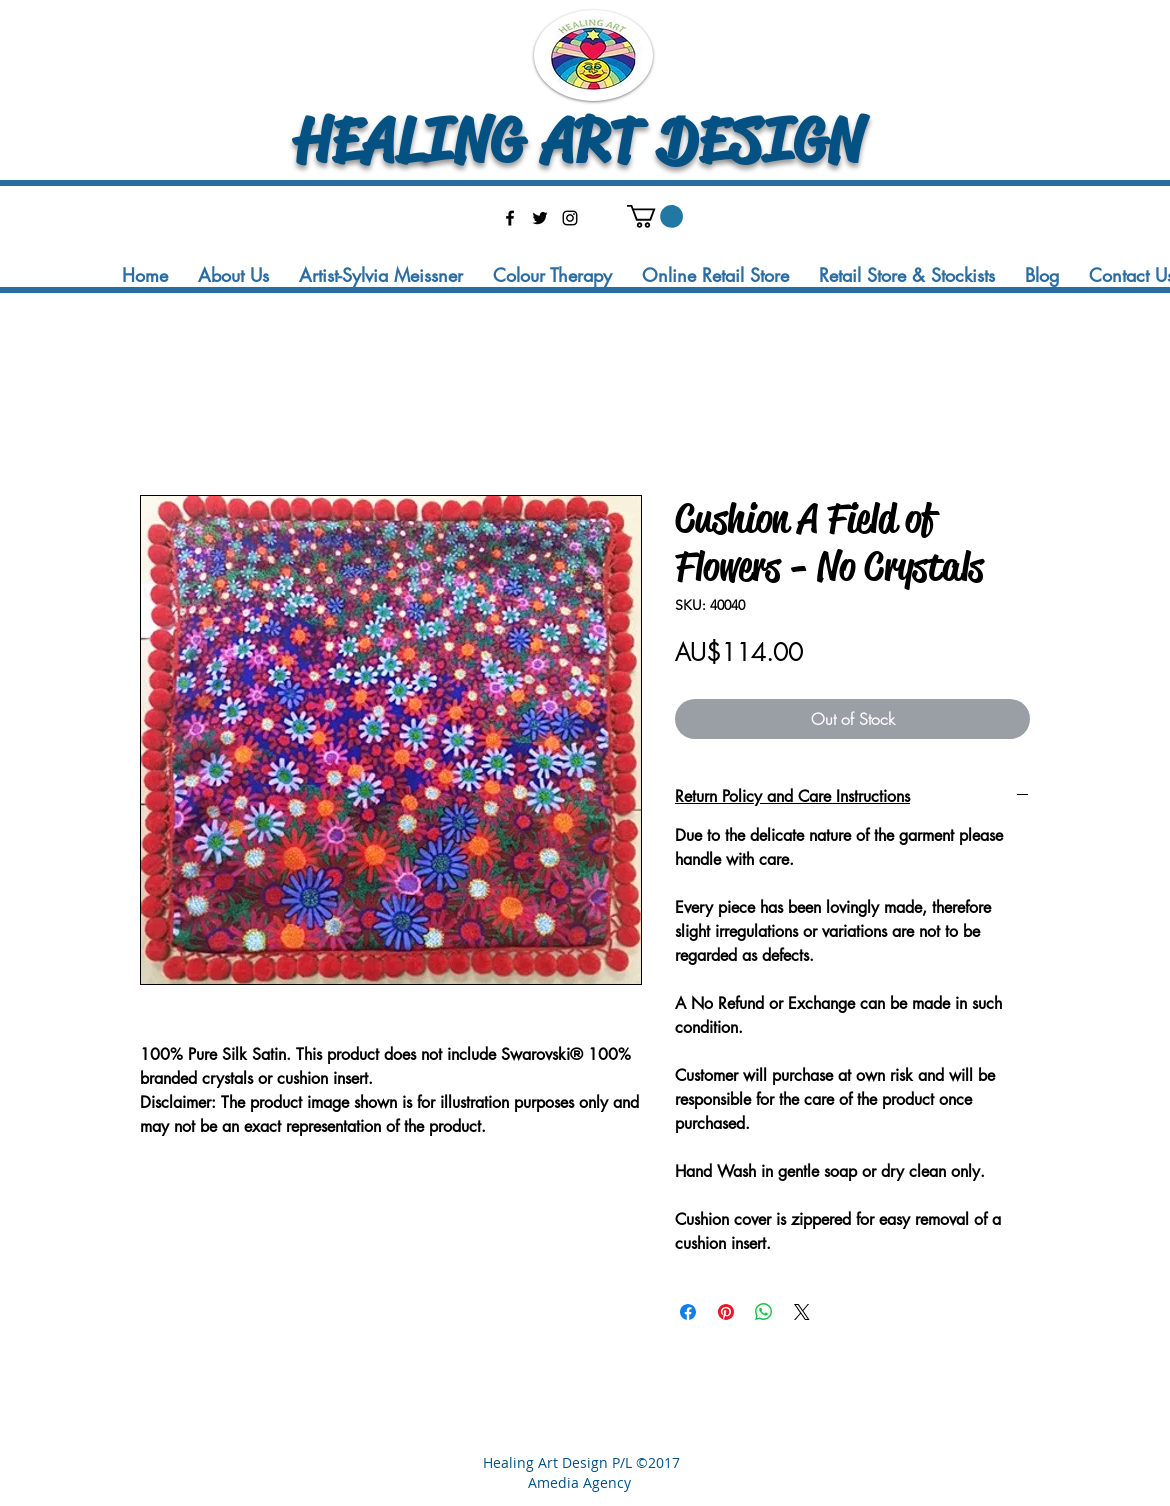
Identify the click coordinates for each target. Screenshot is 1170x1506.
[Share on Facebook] (688, 1312)
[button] (655, 216)
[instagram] (570, 218)
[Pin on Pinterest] (726, 1312)
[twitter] (540, 218)
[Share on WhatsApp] (764, 1312)
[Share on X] (802, 1312)
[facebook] (510, 218)
